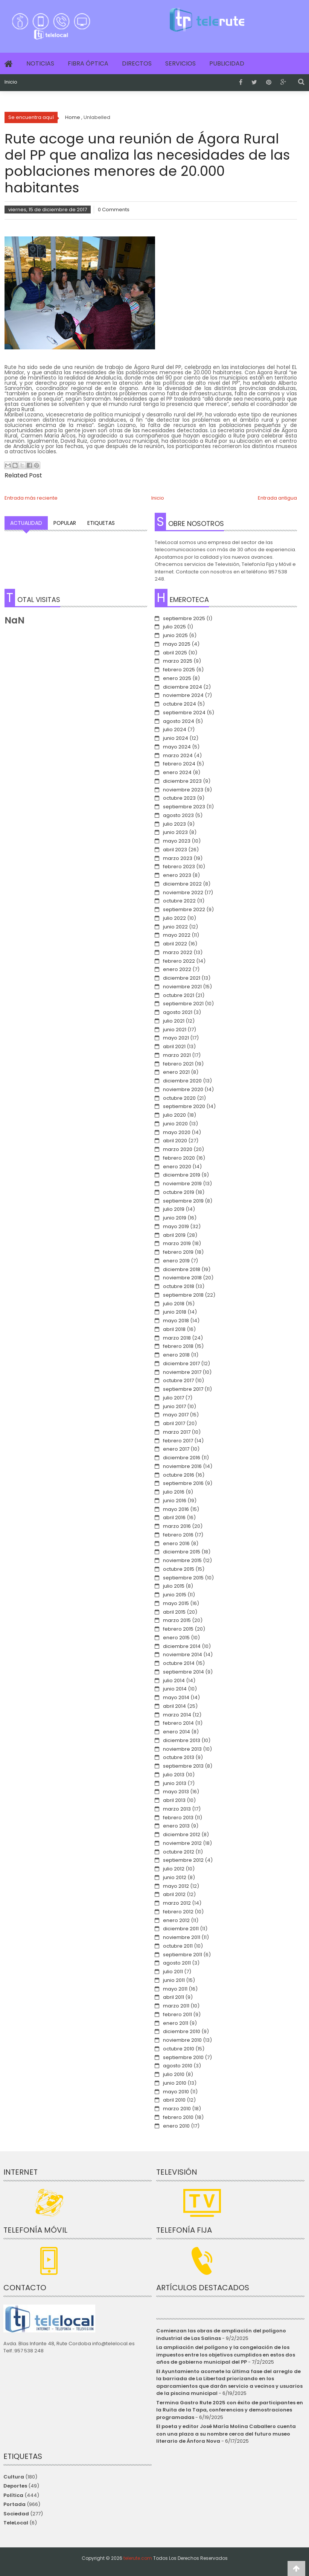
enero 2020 (177, 1166)
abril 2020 (175, 1140)
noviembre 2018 (182, 1277)
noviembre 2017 (182, 1372)
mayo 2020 (176, 1132)
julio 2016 (173, 1491)
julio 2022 (174, 918)
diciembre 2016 (181, 1457)
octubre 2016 (178, 1475)
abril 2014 (174, 1706)
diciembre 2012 (181, 1834)
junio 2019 (174, 1217)
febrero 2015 (178, 1628)
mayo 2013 (176, 1791)
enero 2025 (177, 678)
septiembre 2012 (183, 1860)
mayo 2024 (177, 746)
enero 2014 (176, 1731)
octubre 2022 (179, 900)
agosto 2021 (177, 1012)
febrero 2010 (178, 2117)
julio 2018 (173, 1303)
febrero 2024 (179, 763)
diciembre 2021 (181, 978)
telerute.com (137, 2558)
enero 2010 (176, 2125)
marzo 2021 (177, 1055)
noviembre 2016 (182, 1466)
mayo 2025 (176, 644)
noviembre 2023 (183, 789)
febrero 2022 (179, 961)
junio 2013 (174, 1783)
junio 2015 (174, 1594)
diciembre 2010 (181, 2031)
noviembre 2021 (182, 986)
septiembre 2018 (183, 1295)
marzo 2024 (178, 755)
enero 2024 (177, 772)
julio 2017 (173, 1397)
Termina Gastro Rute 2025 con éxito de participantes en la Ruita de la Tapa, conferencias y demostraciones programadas (229, 2410)
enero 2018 (176, 1354)
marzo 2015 (177, 1620)
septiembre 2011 (182, 1954)
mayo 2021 (176, 1037)
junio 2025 (175, 635)
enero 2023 (177, 875)
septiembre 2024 (184, 712)
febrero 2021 (178, 1063)
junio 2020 (175, 1123)
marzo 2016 (177, 1526)
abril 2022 (175, 943)
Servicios (180, 63)
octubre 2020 (179, 1098)
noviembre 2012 (182, 1843)
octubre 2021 (178, 995)
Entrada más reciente (31, 497)
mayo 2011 (175, 1988)
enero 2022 (177, 969)
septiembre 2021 (183, 1003)
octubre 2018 (178, 1286)
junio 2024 (175, 738)
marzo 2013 (177, 1808)
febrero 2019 (178, 1252)
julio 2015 (173, 1586)
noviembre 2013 (182, 1749)
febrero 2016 (178, 1534)
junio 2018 (174, 1311)
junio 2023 (175, 832)
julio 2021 (173, 1020)
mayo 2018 (176, 1320)
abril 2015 (174, 1612)
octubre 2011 (178, 1946)
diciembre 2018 (181, 1269)
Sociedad (16, 2513)
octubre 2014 (179, 1663)
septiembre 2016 (183, 1483)
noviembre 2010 (182, 2040)
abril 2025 (175, 652)
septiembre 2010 (183, 2057)
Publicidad (226, 63)
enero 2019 (176, 1260)
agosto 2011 (177, 1962)
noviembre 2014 (182, 1654)
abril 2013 (174, 1800)
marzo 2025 (177, 661)
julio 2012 (173, 1868)
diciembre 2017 (181, 1363)
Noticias (40, 63)
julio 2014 (174, 1680)
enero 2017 (176, 1449)
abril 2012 (174, 1894)
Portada (14, 2504)
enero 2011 (175, 2023)
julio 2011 (173, 1971)
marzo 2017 (176, 1432)
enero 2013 (176, 1825)
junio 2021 (174, 1029)
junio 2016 (174, 1500)
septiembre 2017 (183, 1389)
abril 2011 (173, 1997)
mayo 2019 (176, 1226)
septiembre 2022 (184, 909)
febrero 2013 (178, 1817)
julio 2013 (173, 1774)
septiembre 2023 (184, 806)
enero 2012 (176, 1920)
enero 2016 (176, 1543)
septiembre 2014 (183, 1671)
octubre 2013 (178, 1757)
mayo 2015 (176, 1603)
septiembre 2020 (184, 1106)
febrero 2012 (178, 1911)
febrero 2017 (178, 1440)
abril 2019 (174, 1235)
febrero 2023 (179, 866)
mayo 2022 (176, 935)
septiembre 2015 (183, 1577)
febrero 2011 (177, 2014)
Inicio (11, 82)
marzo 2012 (177, 1903)
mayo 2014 (176, 1697)
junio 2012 (174, 1877)
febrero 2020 (179, 1157)
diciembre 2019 (181, 1174)
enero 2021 (176, 1072)
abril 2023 (175, 849)
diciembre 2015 (181, 1551)
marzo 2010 (177, 2108)
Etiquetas (101, 523)
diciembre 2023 (182, 781)
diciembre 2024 (182, 686)
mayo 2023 (176, 840)
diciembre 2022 (182, 883)
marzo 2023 (177, 858)
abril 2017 (174, 1423)
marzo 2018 (177, 1337)
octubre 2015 (178, 1569)
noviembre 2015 (182, 1560)
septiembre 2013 (183, 1766)
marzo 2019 (177, 1243)
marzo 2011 (176, 2005)
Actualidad (26, 523)
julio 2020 (174, 1115)
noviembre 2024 (183, 695)
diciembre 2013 (181, 1740)
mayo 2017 (176, 1414)
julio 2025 (174, 626)
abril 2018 (174, 1329)
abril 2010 (174, 2099)
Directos (137, 63)
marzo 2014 (177, 1714)
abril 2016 (174, 1517)
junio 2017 (174, 1406)
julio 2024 (174, 729)
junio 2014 (175, 1688)
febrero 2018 (178, 1346)
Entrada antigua (277, 497)
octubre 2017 (178, 1380)
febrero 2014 (178, 1723)
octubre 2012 (178, 1851)
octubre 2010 (178, 2048)
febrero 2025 (179, 669)
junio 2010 (174, 2083)
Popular (64, 523)
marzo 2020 (177, 1149)
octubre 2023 (179, 798)
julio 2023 (174, 824)
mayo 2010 (176, 2091)
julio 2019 (173, 1209)
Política (13, 2495)
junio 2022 (175, 926)
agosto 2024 (178, 721)
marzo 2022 (177, 952)
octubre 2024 (179, 703)
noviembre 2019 (182, 1183)
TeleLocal (15, 2522)
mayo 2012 (176, 1886)
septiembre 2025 (184, 618)
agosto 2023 (178, 815)
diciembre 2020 (182, 1080)
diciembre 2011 (181, 1928)
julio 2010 (173, 2074)
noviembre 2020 (183, 1089)
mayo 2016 (176, 1509)
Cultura (13, 2476)
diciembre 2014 (182, 1646)
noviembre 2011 (181, 1937)
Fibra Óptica (88, 63)
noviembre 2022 (183, 892)
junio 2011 (174, 1980)
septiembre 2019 (183, 1200)
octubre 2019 (178, 1192)
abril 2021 (174, 1046)
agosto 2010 (177, 2065)
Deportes (15, 2485)
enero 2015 (176, 1637)
